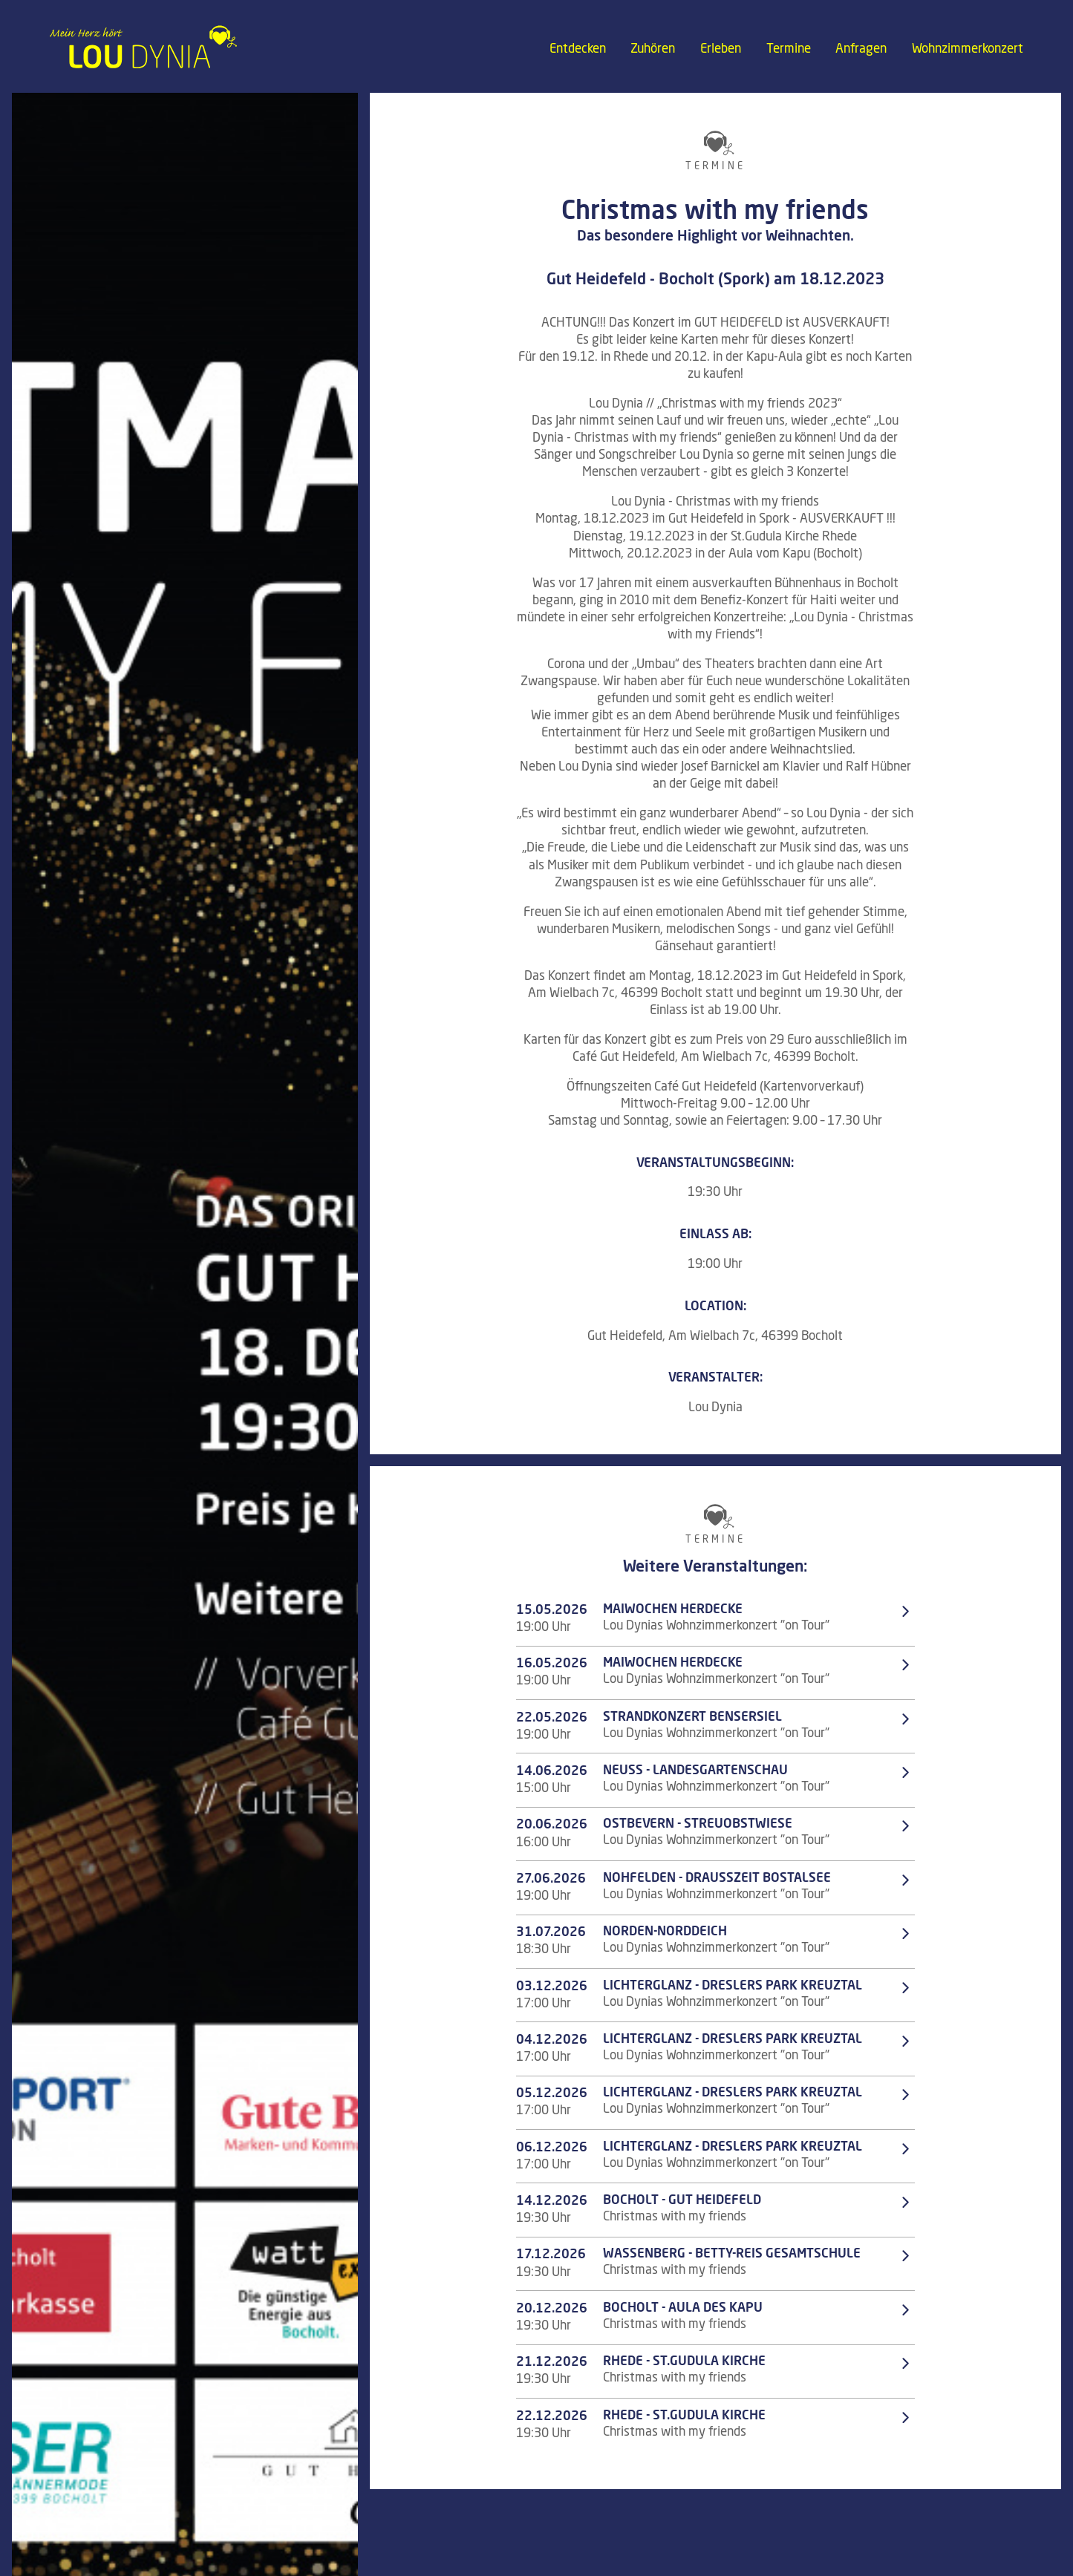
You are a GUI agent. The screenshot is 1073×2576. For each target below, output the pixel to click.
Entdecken (577, 49)
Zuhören (652, 49)
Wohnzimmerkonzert (967, 49)
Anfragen (861, 49)
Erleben (720, 49)
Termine (788, 49)
